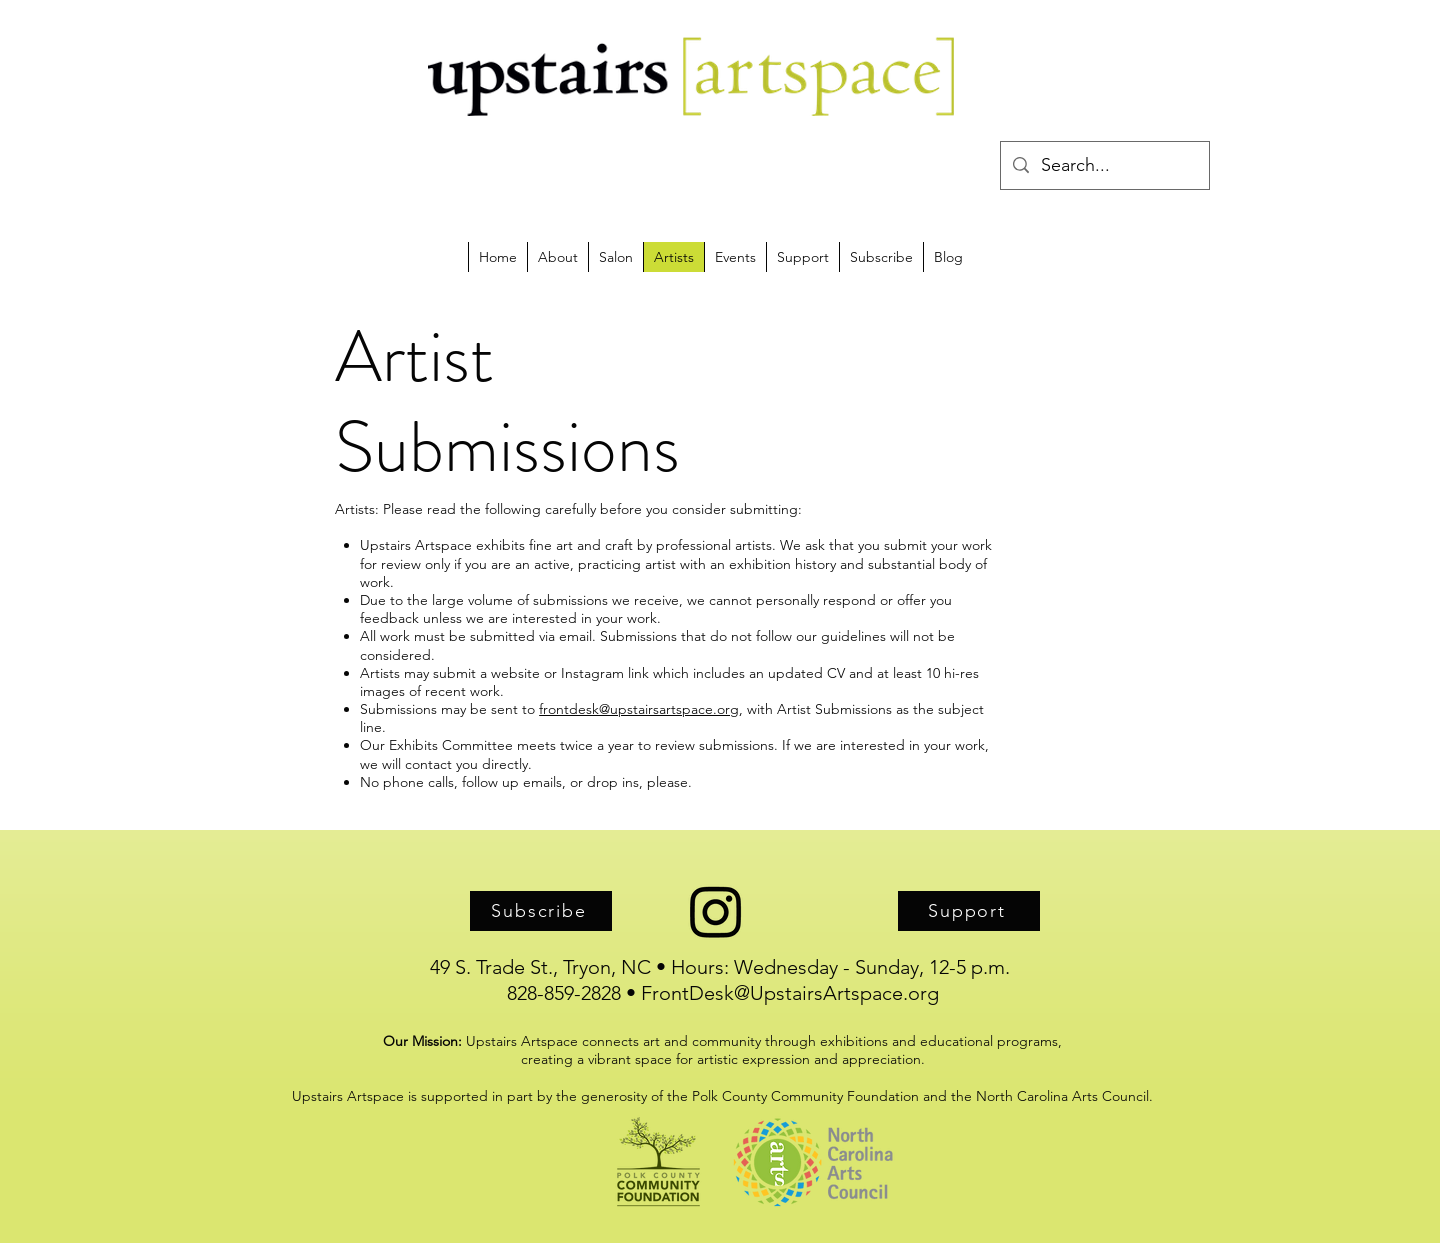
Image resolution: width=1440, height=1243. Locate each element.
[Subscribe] (541, 911)
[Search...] (1104, 166)
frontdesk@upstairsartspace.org (639, 709)
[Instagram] (716, 911)
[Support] (969, 911)
